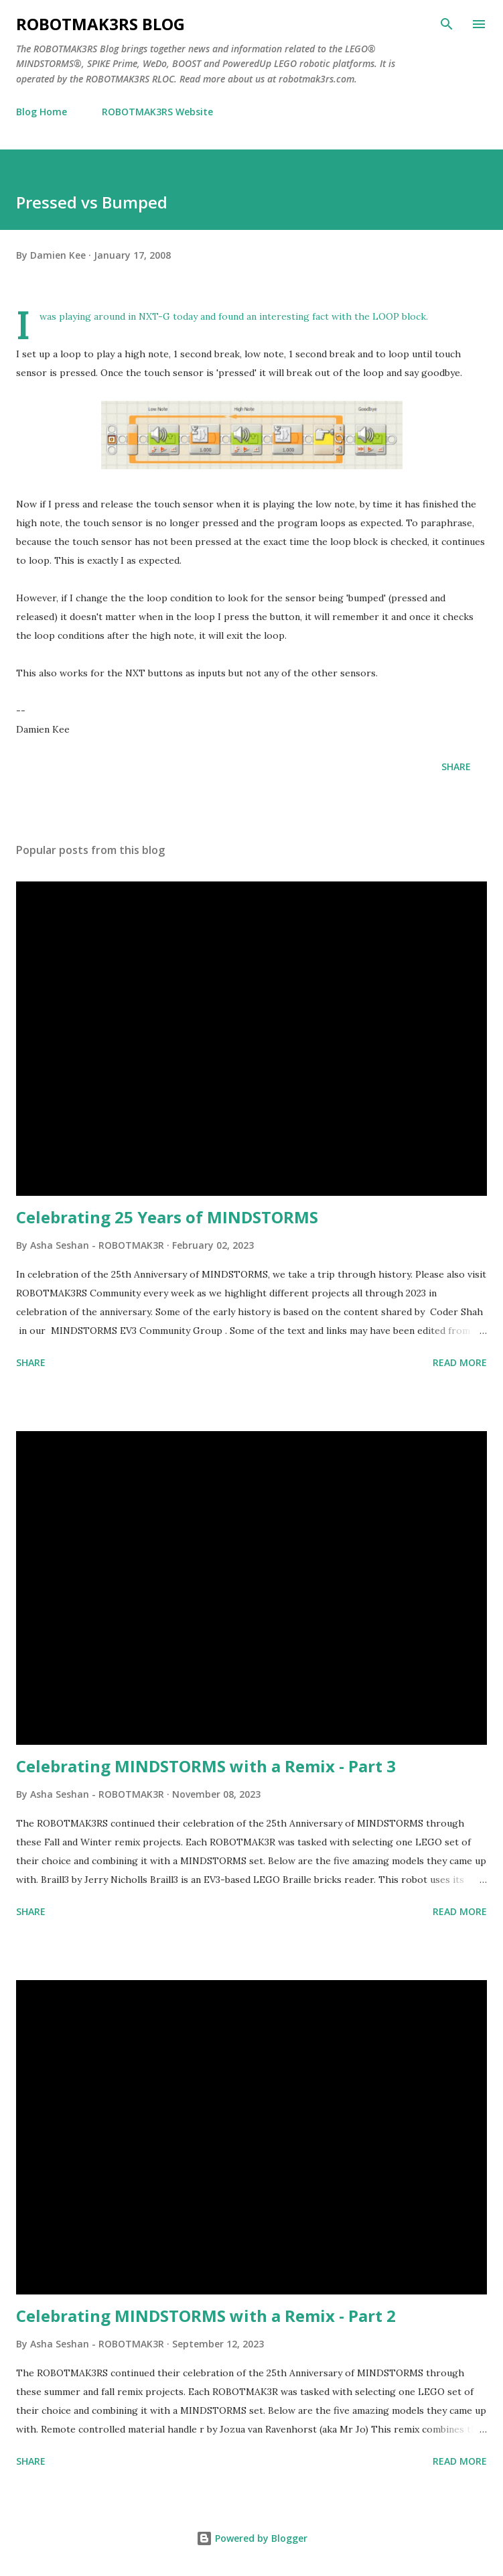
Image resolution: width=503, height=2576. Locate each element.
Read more (460, 1362)
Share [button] (456, 766)
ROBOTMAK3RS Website (157, 111)
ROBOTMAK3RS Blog (100, 24)
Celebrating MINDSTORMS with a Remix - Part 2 (206, 2316)
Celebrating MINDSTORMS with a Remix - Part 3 (206, 1766)
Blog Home (41, 111)
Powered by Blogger (251, 2538)
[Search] (447, 24)
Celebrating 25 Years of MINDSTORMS (167, 1217)
